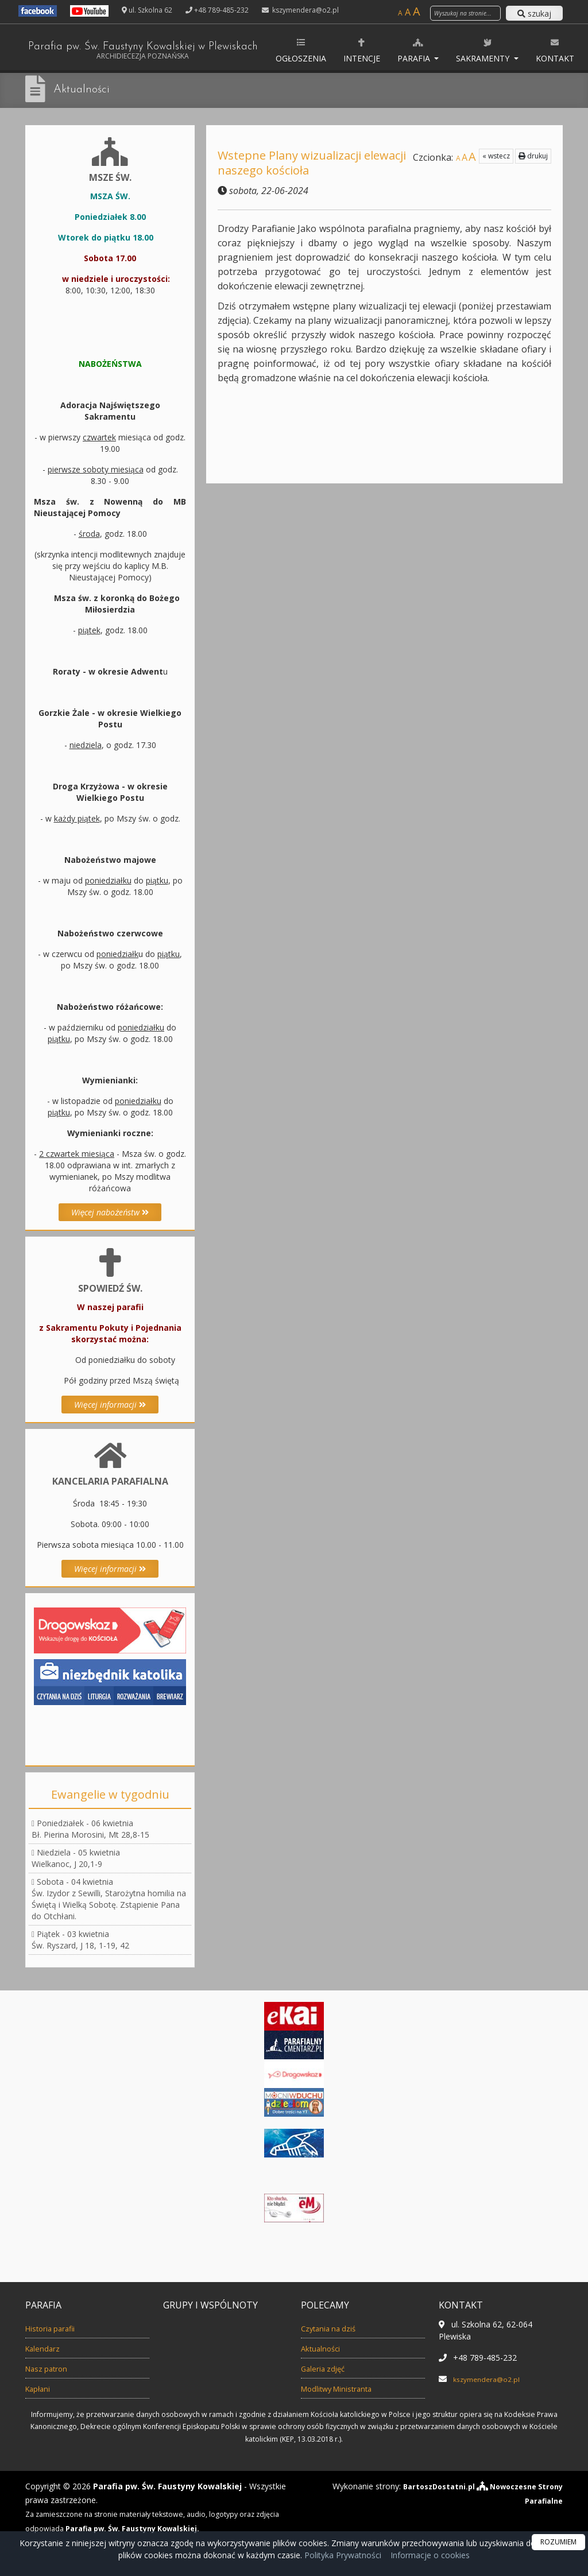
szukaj (534, 13)
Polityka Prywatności (341, 2555)
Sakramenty (534, 50)
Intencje (411, 50)
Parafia (464, 50)
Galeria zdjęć (328, 2368)
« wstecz (496, 156)
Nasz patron (52, 2368)
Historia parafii (57, 2328)
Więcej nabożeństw (110, 1212)
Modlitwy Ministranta (347, 2388)
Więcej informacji (110, 1404)
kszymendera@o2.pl (304, 10)
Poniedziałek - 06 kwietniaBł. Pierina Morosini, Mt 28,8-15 (90, 1829)
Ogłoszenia (350, 50)
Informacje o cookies (430, 2555)
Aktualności (86, 89)
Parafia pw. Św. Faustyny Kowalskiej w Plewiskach (166, 51)
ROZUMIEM (558, 2542)
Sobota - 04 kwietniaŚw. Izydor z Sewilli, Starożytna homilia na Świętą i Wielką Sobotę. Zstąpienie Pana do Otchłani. (109, 1899)
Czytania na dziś (335, 2328)
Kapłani (41, 2388)
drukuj (533, 156)
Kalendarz (46, 2348)
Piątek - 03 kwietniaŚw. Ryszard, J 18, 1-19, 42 (80, 1939)
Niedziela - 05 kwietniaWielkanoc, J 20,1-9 (76, 1858)
